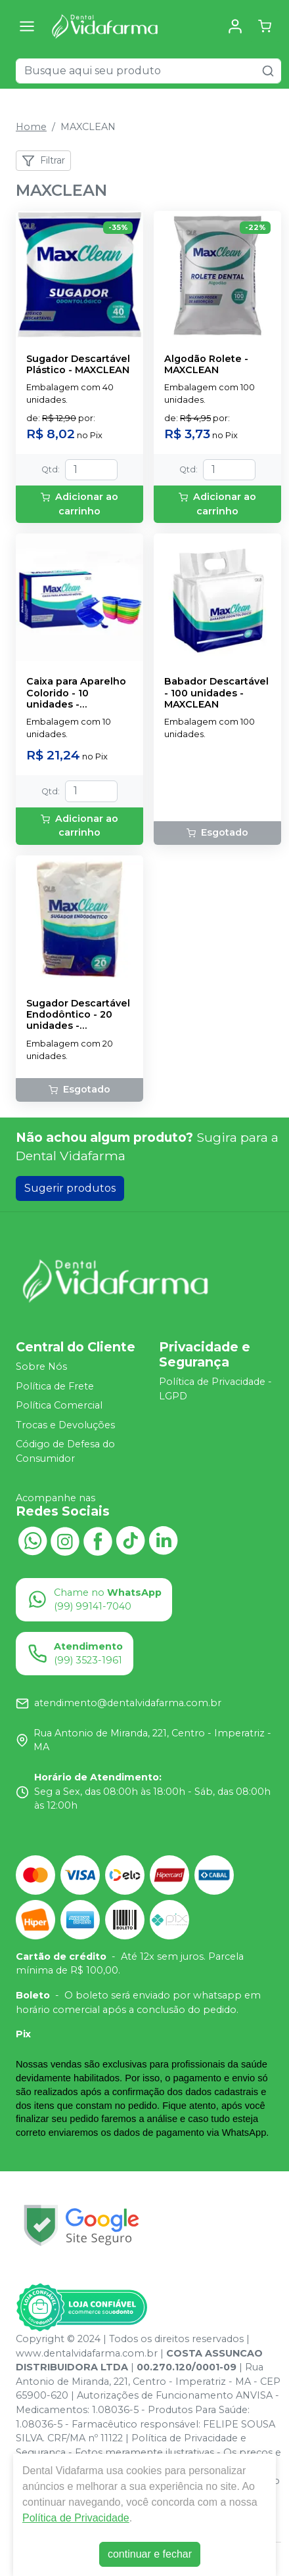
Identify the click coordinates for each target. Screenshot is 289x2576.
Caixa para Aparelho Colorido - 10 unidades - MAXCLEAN (76, 693)
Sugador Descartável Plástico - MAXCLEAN (78, 364)
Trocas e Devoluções (65, 1425)
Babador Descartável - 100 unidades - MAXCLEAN (216, 693)
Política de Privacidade (75, 2517)
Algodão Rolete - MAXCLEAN (206, 364)
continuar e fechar (150, 2554)
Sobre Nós (41, 1366)
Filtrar (43, 161)
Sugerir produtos (70, 1188)
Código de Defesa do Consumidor (65, 1452)
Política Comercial (59, 1405)
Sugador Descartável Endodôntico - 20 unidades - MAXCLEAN (78, 1015)
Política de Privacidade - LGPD (215, 1389)
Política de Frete (55, 1386)
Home (31, 127)
